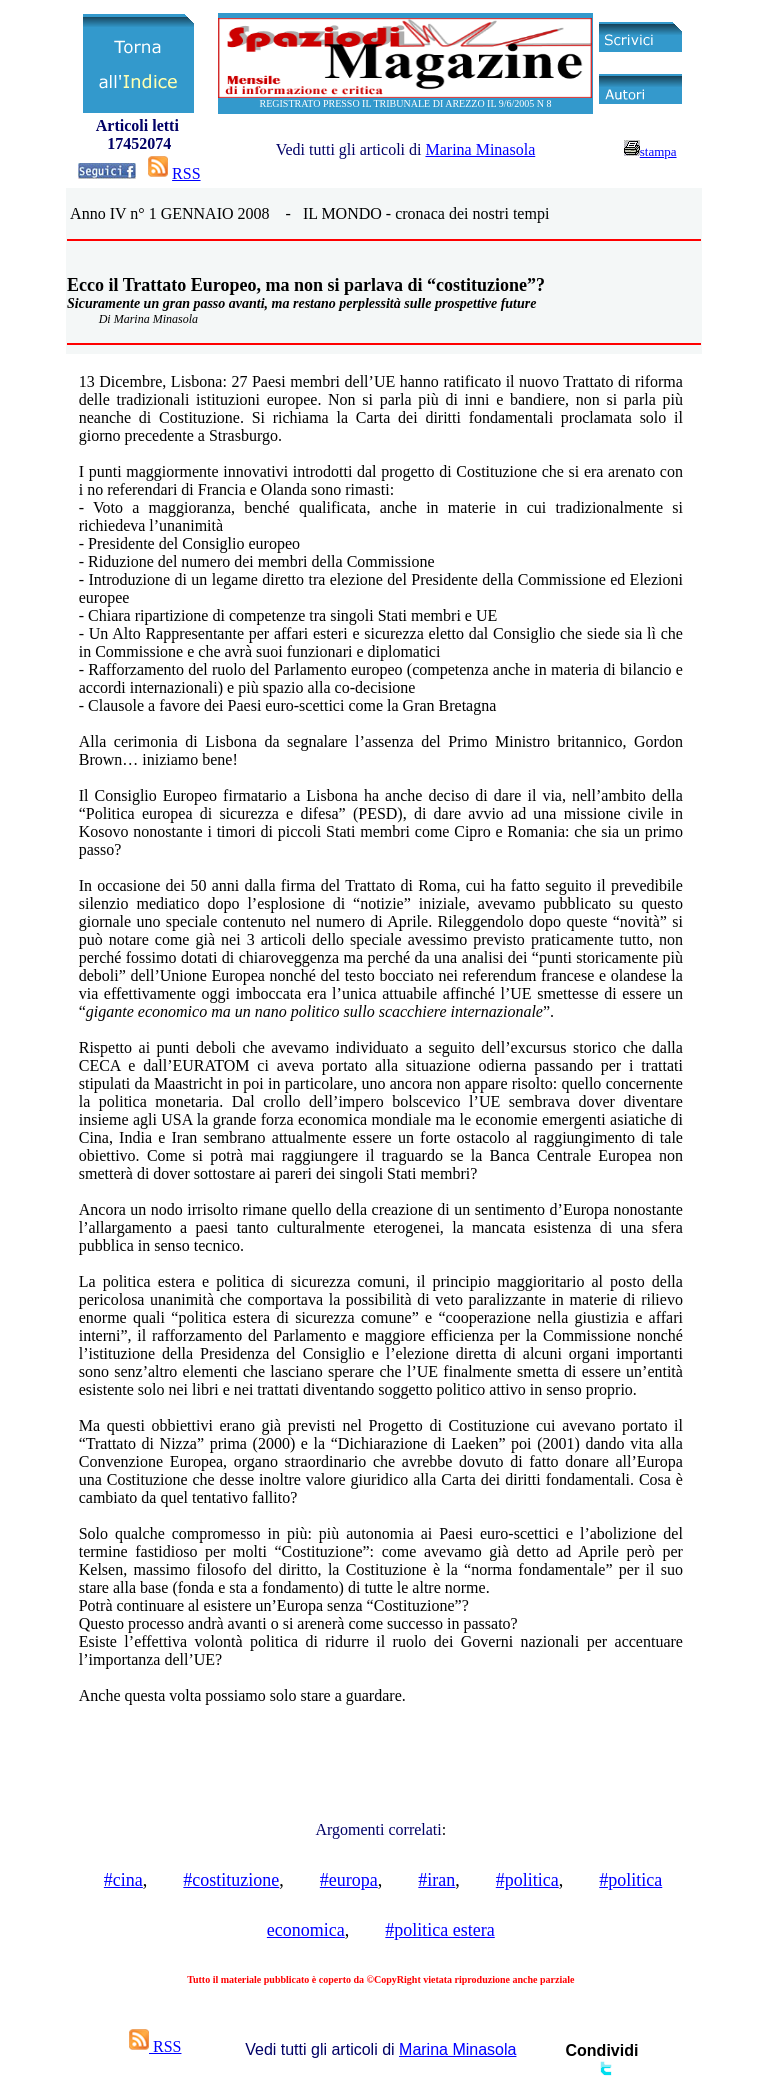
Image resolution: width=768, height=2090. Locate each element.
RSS (186, 173)
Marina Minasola (480, 149)
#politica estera (439, 1930)
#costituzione (231, 1880)
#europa (349, 1880)
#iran (436, 1880)
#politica (527, 1880)
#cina (123, 1880)
